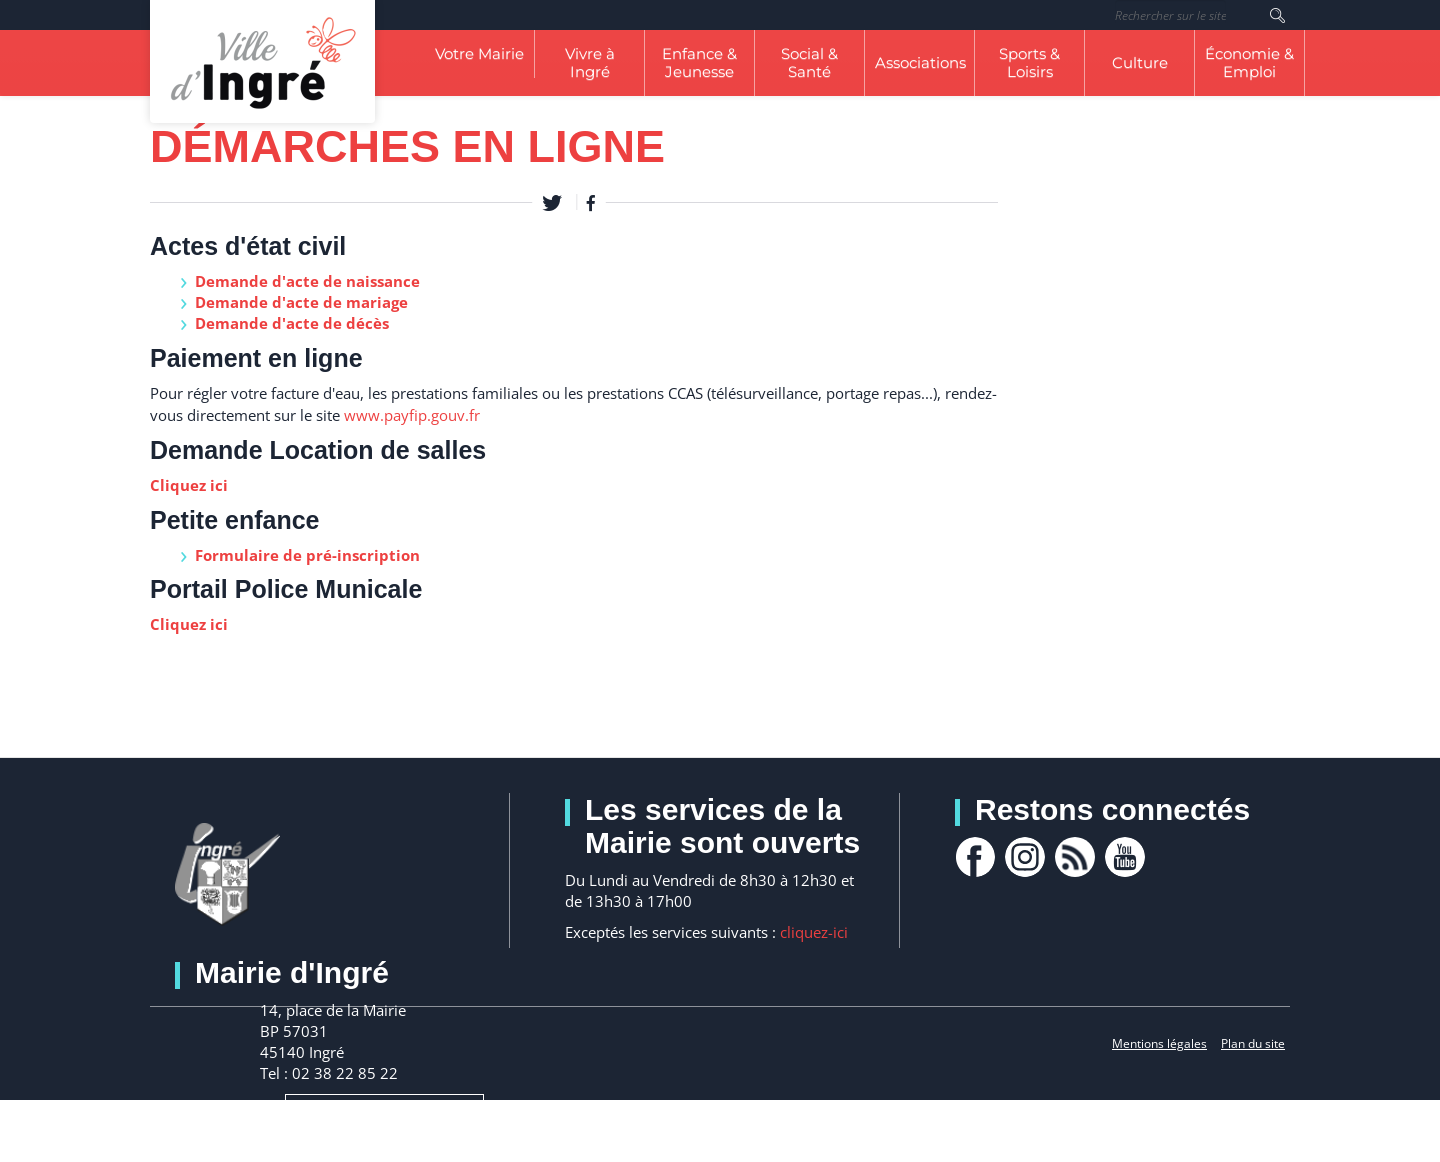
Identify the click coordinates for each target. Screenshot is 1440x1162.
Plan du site (1253, 1043)
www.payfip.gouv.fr (412, 415)
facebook (975, 857)
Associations (920, 62)
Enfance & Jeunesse (699, 62)
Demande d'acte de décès (292, 323)
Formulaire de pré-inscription (307, 555)
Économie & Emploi (1249, 62)
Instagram (1025, 857)
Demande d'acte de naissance (307, 281)
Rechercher (1277, 15)
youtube (1125, 857)
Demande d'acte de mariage (301, 302)
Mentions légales (1159, 1043)
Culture (1140, 62)
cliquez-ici (814, 932)
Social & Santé (809, 62)
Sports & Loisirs (1029, 62)
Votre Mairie (479, 53)
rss (1075, 857)
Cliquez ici (189, 485)
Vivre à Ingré (590, 62)
